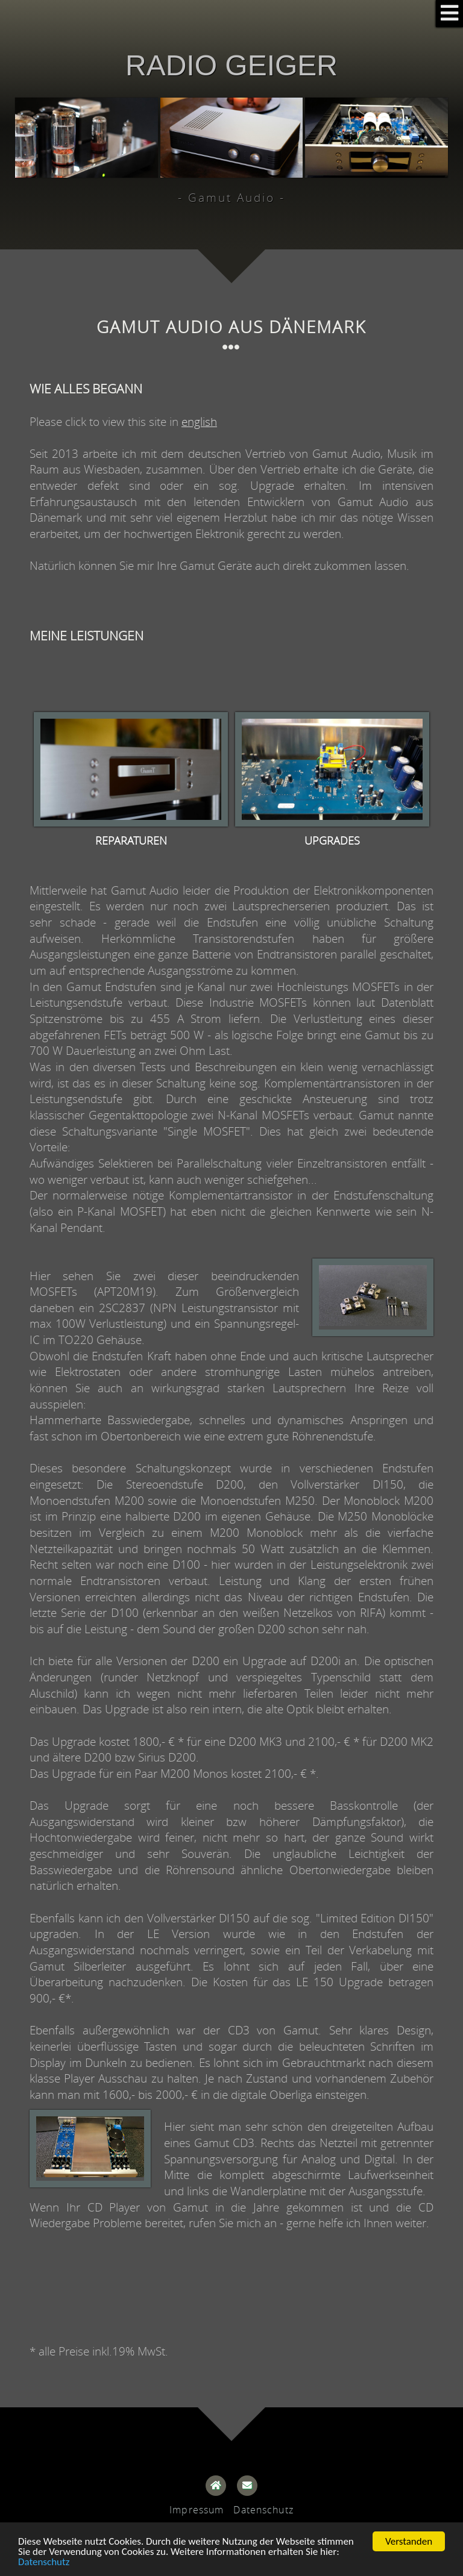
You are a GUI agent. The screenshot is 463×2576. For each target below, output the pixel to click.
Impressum (196, 2510)
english (199, 421)
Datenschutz (43, 2562)
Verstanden (408, 2541)
